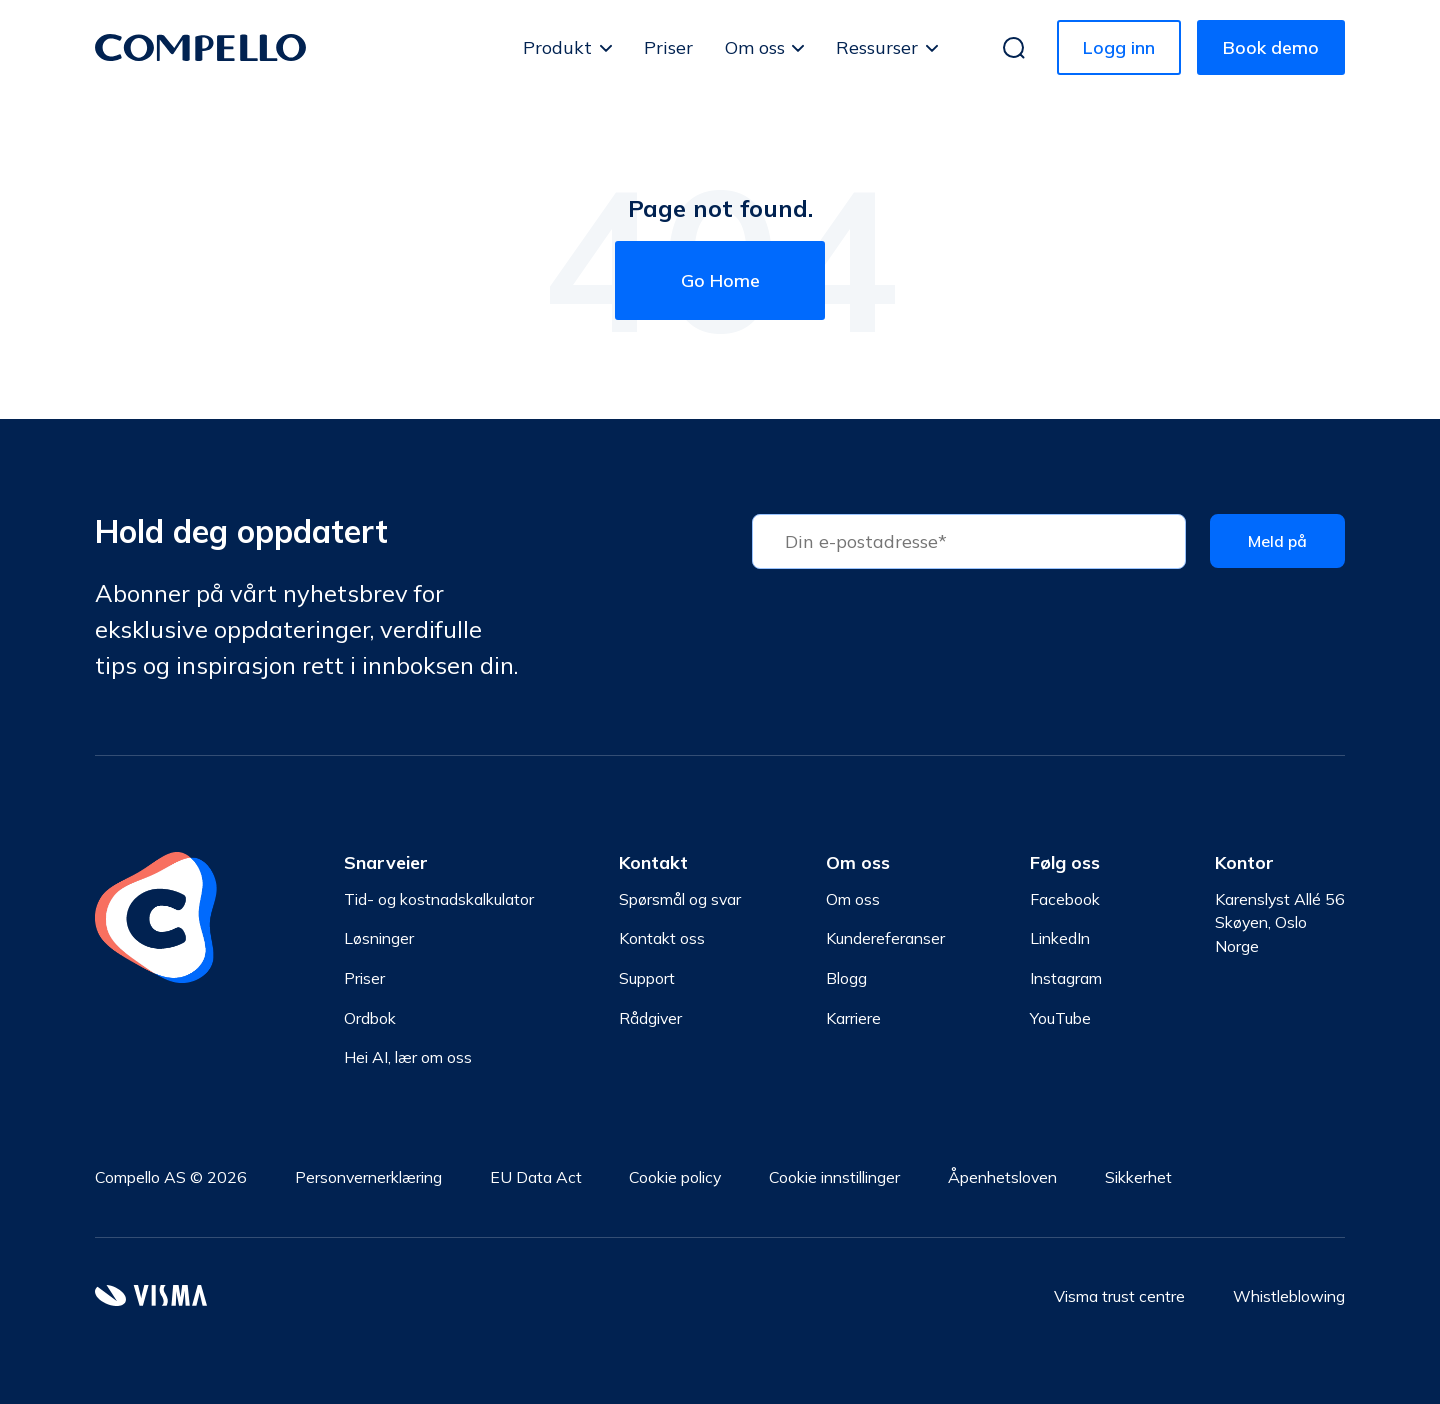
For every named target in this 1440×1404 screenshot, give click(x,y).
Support (647, 978)
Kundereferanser (885, 938)
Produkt (557, 47)
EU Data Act (536, 1177)
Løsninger (379, 938)
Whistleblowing (1289, 1296)
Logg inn (1119, 47)
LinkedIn (1060, 938)
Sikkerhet (1138, 1177)
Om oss (755, 47)
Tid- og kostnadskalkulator (439, 899)
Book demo (1271, 47)
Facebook (1065, 899)
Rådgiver (650, 1018)
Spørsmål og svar (680, 899)
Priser (668, 47)
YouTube (1060, 1018)
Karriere (853, 1018)
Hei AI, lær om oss (408, 1058)
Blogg (846, 978)
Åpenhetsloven (1002, 1177)
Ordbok (370, 1018)
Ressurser (877, 47)
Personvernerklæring (368, 1177)
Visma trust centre (1119, 1296)
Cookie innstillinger (834, 1177)
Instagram (1066, 978)
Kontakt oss (662, 938)
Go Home (720, 280)
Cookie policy (675, 1177)
